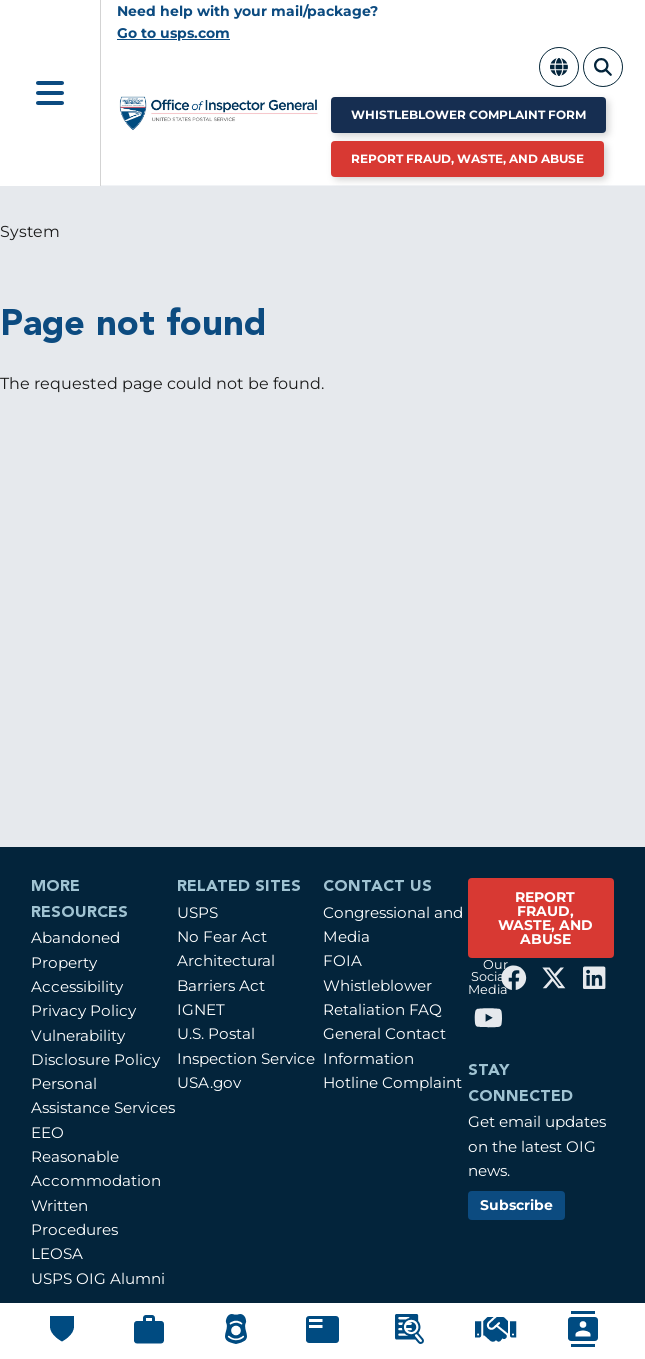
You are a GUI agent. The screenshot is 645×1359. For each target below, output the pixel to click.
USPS (197, 912)
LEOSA (57, 1253)
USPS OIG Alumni (98, 1278)
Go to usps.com (173, 33)
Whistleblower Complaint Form (468, 114)
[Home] (219, 120)
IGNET (201, 1009)
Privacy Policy (83, 1010)
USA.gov (209, 1082)
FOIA (342, 960)
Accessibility (77, 986)
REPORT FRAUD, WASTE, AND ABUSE (545, 918)
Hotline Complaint (392, 1082)
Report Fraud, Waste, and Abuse (467, 158)
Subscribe (516, 1205)
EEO (47, 1132)
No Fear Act (222, 936)
